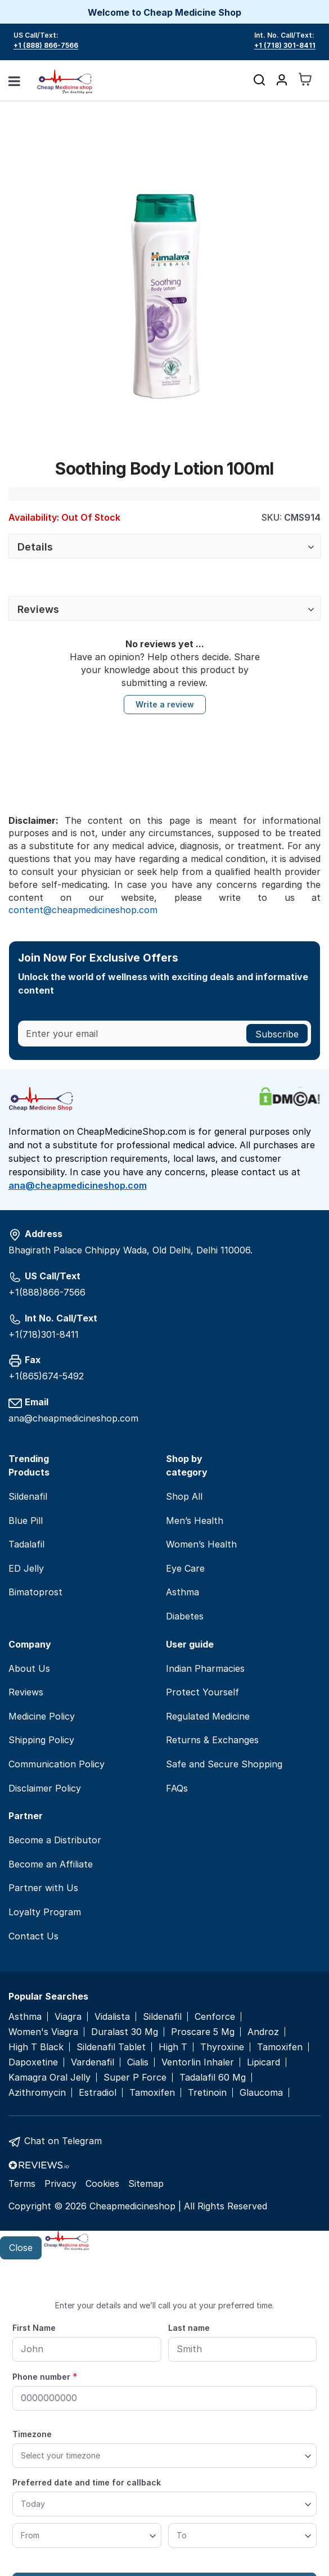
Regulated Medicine (208, 1716)
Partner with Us (43, 1887)
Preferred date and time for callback (86, 2482)
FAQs (177, 1788)
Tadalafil (26, 1544)
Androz (263, 2032)
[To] (242, 2535)
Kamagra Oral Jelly (49, 2077)
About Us (29, 1668)
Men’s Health (194, 1520)
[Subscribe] (277, 1033)
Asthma (182, 1592)
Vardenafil (92, 2062)
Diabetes (185, 1616)
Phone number (45, 2376)
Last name (189, 2328)
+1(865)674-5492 (46, 1376)
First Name (34, 2328)
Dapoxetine (33, 2062)
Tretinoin (207, 2092)
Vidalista (112, 2017)
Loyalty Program (44, 1912)
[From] (86, 2535)
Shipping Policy (41, 1739)
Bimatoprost (35, 1592)
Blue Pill (25, 1520)
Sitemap (146, 2183)
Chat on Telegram (63, 2140)
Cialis (137, 2062)
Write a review (165, 704)
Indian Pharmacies (205, 1668)
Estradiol (97, 2092)
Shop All (184, 1496)
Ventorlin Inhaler (197, 2062)
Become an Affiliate (50, 1864)
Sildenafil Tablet (111, 2047)
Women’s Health (201, 1544)
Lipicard (263, 2062)
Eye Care (185, 1568)
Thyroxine (222, 2047)
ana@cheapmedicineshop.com (77, 1185)
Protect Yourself (202, 1692)
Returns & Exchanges (212, 1739)
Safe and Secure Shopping (224, 1764)
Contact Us (33, 1936)
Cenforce (215, 2017)
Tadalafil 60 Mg (212, 2077)
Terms (21, 2183)
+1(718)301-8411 (43, 1334)
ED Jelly (26, 1568)
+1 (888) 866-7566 (45, 45)
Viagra (68, 2017)
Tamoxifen (280, 2047)
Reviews (38, 609)
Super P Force (134, 2077)
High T (173, 2047)
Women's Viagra (43, 2032)
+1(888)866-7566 (46, 1292)
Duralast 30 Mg (124, 2032)
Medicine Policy (41, 1716)
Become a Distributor (54, 1840)
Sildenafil (27, 1496)
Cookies (102, 2183)
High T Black (36, 2047)
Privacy (60, 2183)
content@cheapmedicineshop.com (82, 909)
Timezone (32, 2434)
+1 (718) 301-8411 (285, 45)
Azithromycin (37, 2092)
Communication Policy (56, 1764)
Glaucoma (261, 2092)
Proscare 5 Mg (203, 2032)
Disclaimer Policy (44, 1788)
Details (35, 547)
